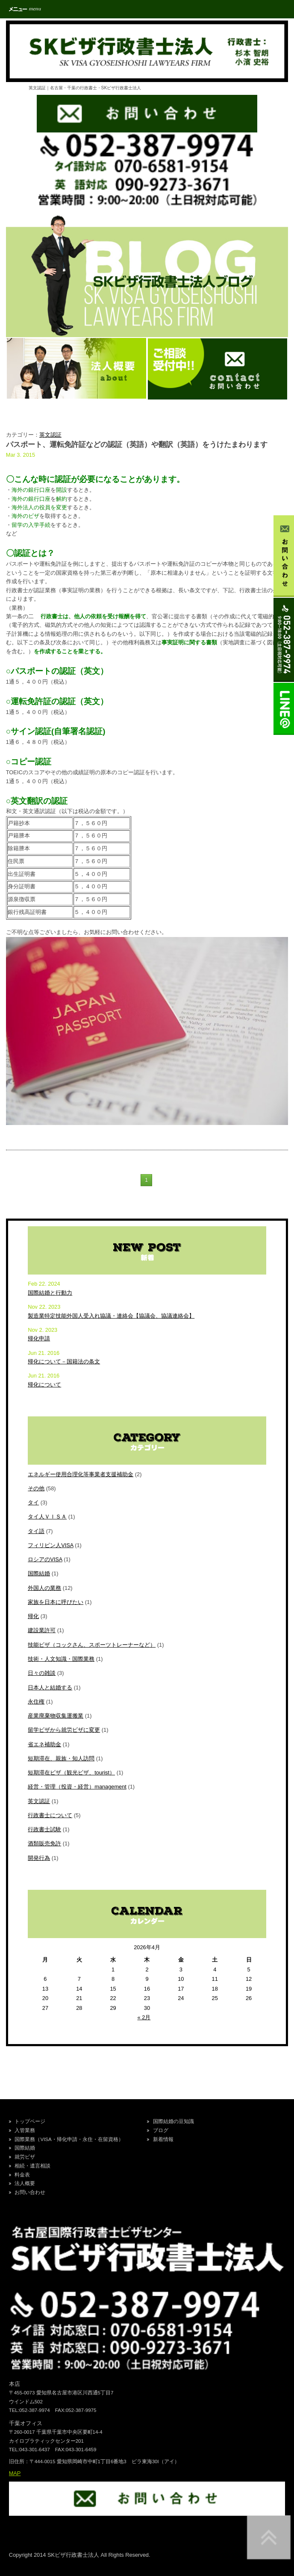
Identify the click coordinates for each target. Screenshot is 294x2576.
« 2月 (143, 2017)
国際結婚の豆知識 (173, 2121)
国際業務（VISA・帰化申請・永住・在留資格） (69, 2139)
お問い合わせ (30, 2192)
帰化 (33, 1616)
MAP (15, 2473)
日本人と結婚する (50, 1687)
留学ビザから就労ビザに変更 (64, 1730)
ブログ (160, 2130)
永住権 (36, 1701)
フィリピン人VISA (50, 1545)
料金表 (22, 2174)
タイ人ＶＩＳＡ (47, 1516)
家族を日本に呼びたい (55, 1602)
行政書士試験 (44, 1829)
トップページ (30, 2121)
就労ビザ (25, 2156)
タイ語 (36, 1531)
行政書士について (50, 1815)
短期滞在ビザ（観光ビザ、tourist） (71, 1772)
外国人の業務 (44, 1588)
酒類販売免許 (44, 1843)
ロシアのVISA (45, 1559)
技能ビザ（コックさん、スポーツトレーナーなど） (92, 1645)
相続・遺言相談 (32, 2165)
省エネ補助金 (44, 1744)
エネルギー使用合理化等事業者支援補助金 (80, 1474)
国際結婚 (39, 1573)
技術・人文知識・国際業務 (61, 1659)
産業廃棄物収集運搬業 (55, 1715)
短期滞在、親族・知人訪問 (61, 1758)
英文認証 (50, 435)
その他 (36, 1488)
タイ (33, 1502)
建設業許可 (42, 1630)
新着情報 (163, 2139)
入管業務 (25, 2130)
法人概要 (25, 2183)
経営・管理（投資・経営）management (77, 1786)
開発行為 (39, 1858)
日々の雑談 (42, 1673)
